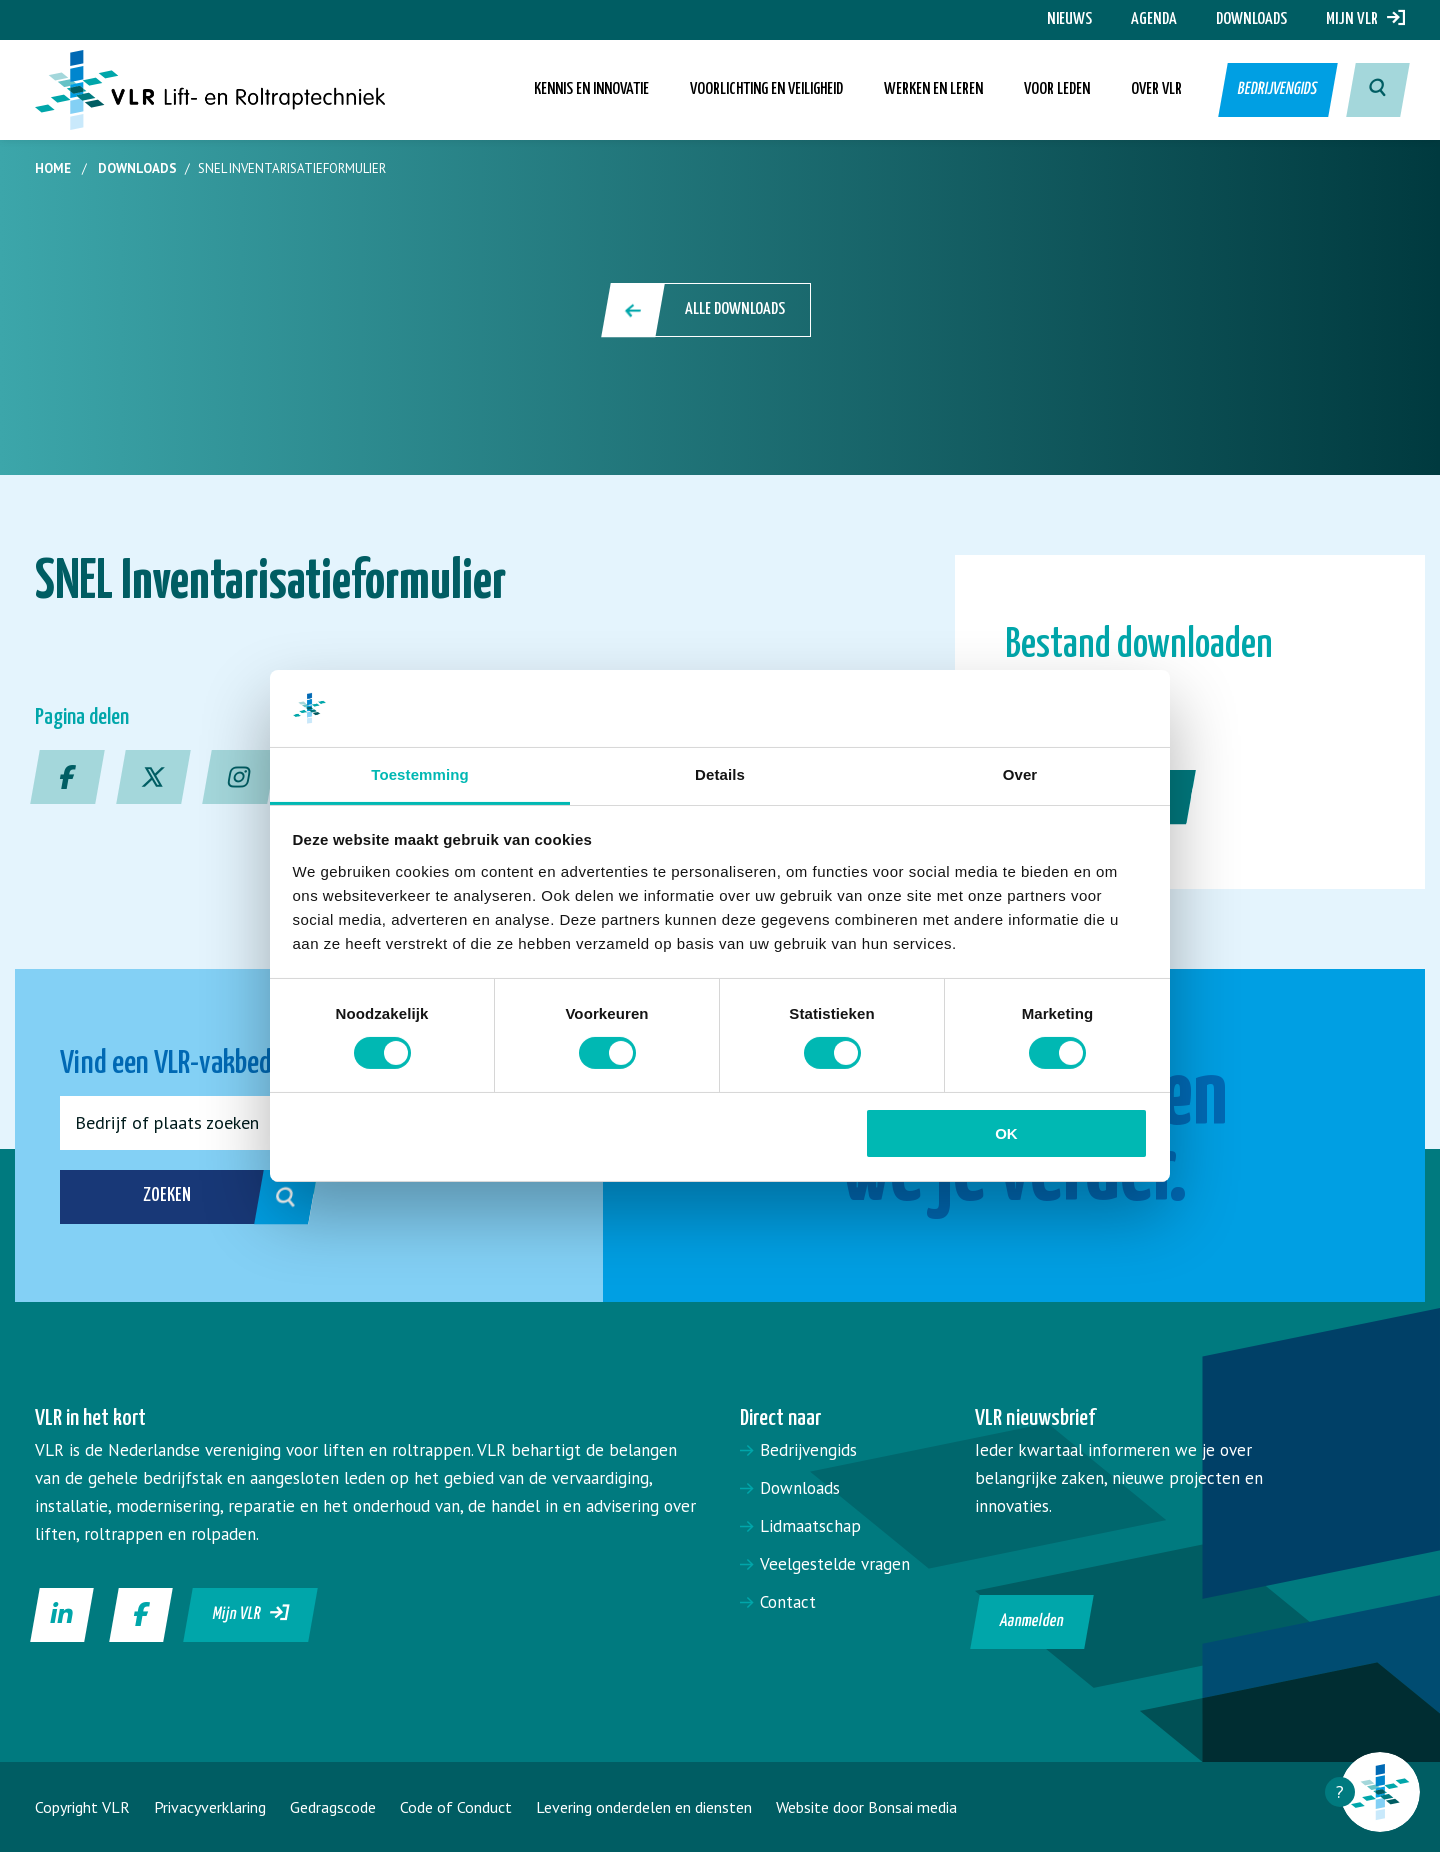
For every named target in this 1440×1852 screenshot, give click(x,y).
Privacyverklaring (210, 1807)
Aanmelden (1032, 1621)
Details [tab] (720, 774)
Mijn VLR (1365, 19)
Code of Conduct (456, 1807)
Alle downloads (707, 310)
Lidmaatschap (810, 1526)
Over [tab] (1020, 774)
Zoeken (208, 1197)
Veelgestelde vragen (835, 1564)
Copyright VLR (82, 1807)
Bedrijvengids (1276, 89)
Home (53, 168)
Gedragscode (333, 1807)
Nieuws (1069, 19)
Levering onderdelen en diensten (644, 1807)
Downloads (1251, 19)
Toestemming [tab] (420, 774)
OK (1006, 1133)
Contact (788, 1602)
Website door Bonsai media (866, 1807)
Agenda (1154, 19)
